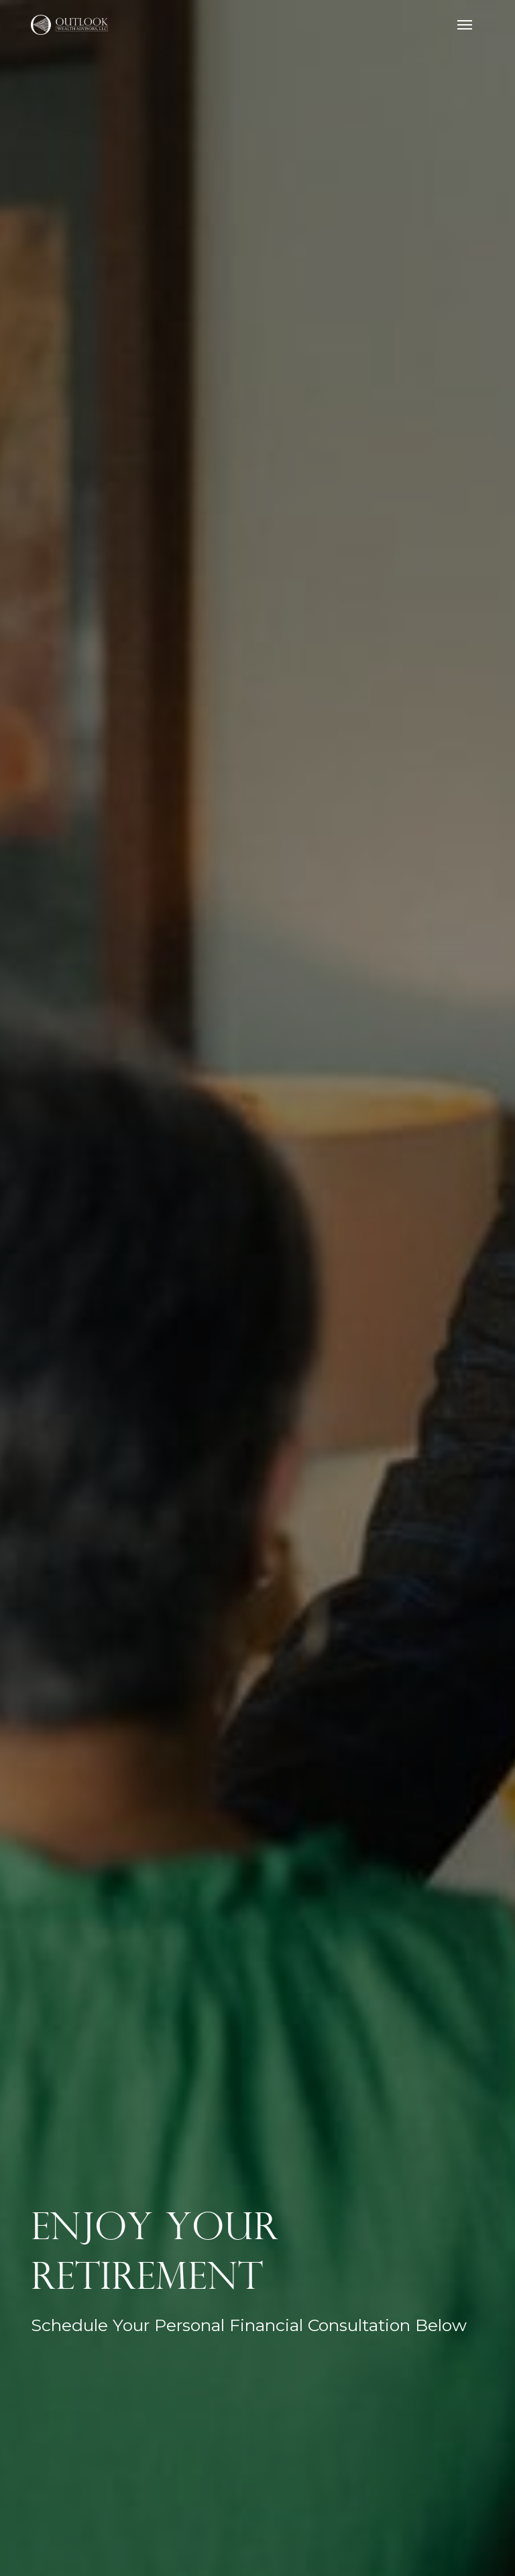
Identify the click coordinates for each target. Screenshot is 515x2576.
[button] (464, 24)
